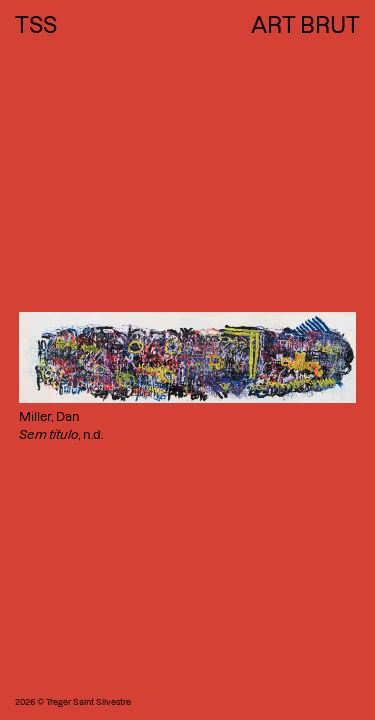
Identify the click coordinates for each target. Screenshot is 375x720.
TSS (36, 25)
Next (328, 8)
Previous (25, 8)
